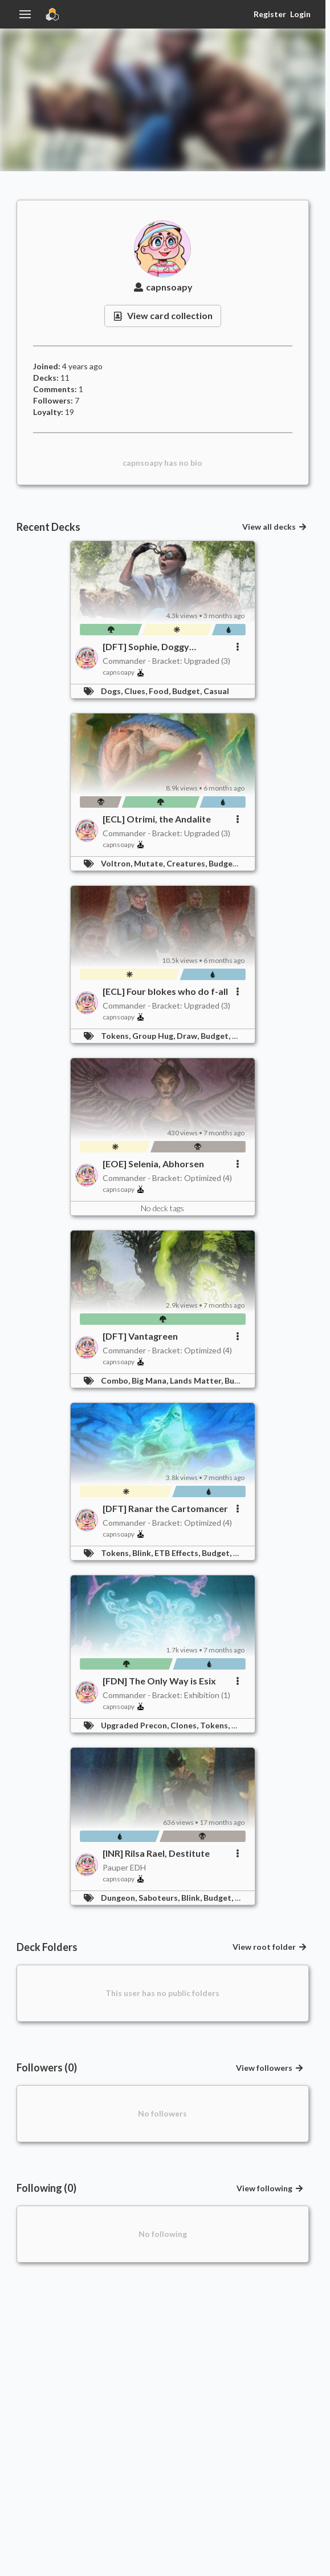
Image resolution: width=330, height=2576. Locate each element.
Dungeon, (119, 1897)
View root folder (270, 1947)
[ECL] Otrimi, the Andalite (157, 818)
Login (300, 14)
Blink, (143, 1553)
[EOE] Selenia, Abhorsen (153, 1163)
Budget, (187, 691)
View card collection (163, 315)
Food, (160, 691)
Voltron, (117, 863)
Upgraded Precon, (135, 1725)
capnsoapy (162, 286)
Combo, (116, 1380)
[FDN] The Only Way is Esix (159, 1680)
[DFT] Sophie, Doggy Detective (146, 646)
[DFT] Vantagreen (140, 1336)
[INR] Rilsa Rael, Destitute (156, 1853)
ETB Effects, (178, 1553)
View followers (270, 2068)
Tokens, (116, 1036)
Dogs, (112, 691)
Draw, (189, 1036)
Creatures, (187, 863)
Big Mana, (151, 1380)
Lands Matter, (197, 1380)
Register (269, 14)
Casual (216, 691)
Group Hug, (154, 1036)
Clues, (136, 691)
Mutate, (150, 863)
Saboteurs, (159, 1897)
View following (270, 2188)
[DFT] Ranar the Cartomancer (165, 1508)
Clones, (185, 1725)
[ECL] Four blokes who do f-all (165, 991)
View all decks (274, 526)
